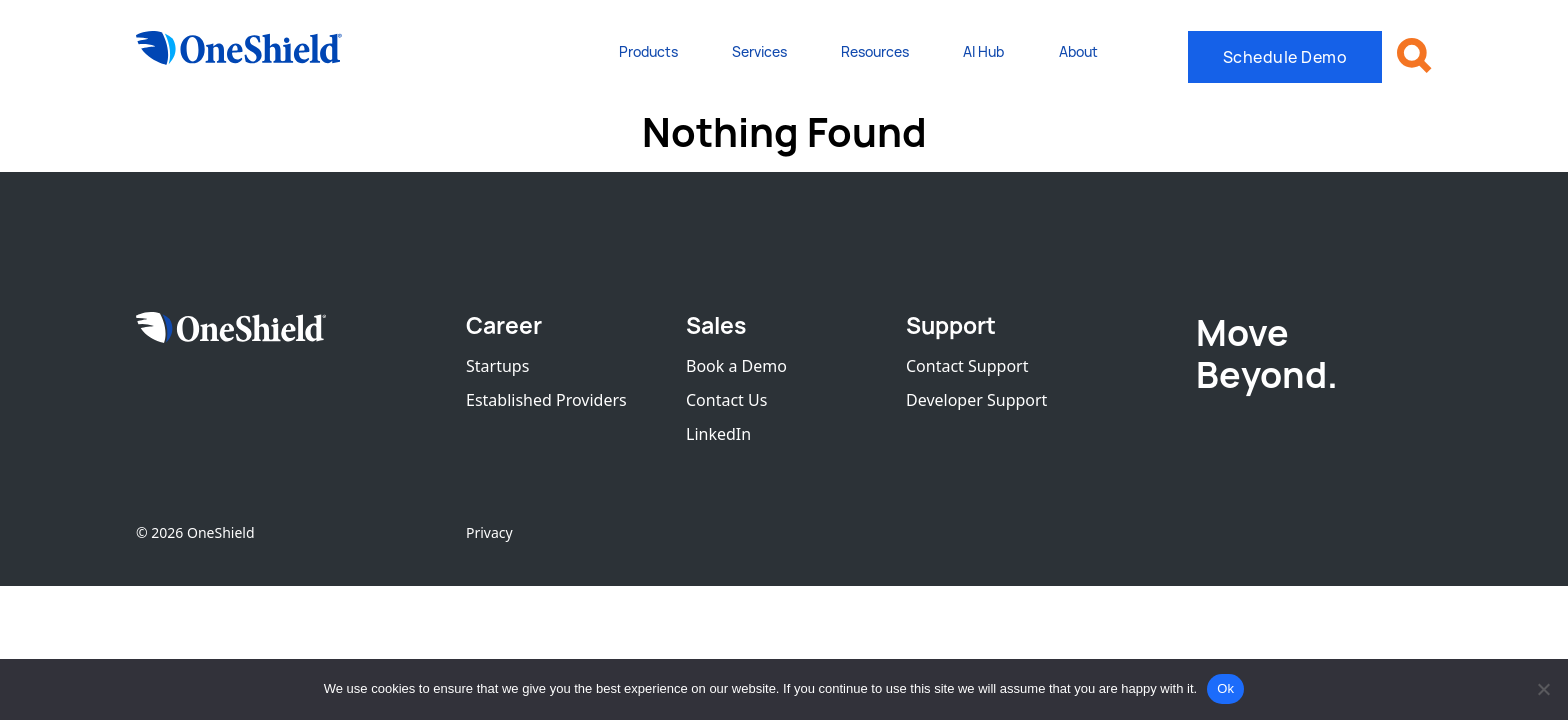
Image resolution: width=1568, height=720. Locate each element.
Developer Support (976, 400)
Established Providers (546, 400)
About (1078, 51)
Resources (875, 51)
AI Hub (983, 51)
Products (648, 51)
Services (759, 51)
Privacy (489, 532)
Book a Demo (736, 366)
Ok (1225, 688)
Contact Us (726, 400)
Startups (497, 366)
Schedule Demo (1285, 57)
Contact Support (967, 366)
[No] (1543, 689)
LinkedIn (718, 434)
